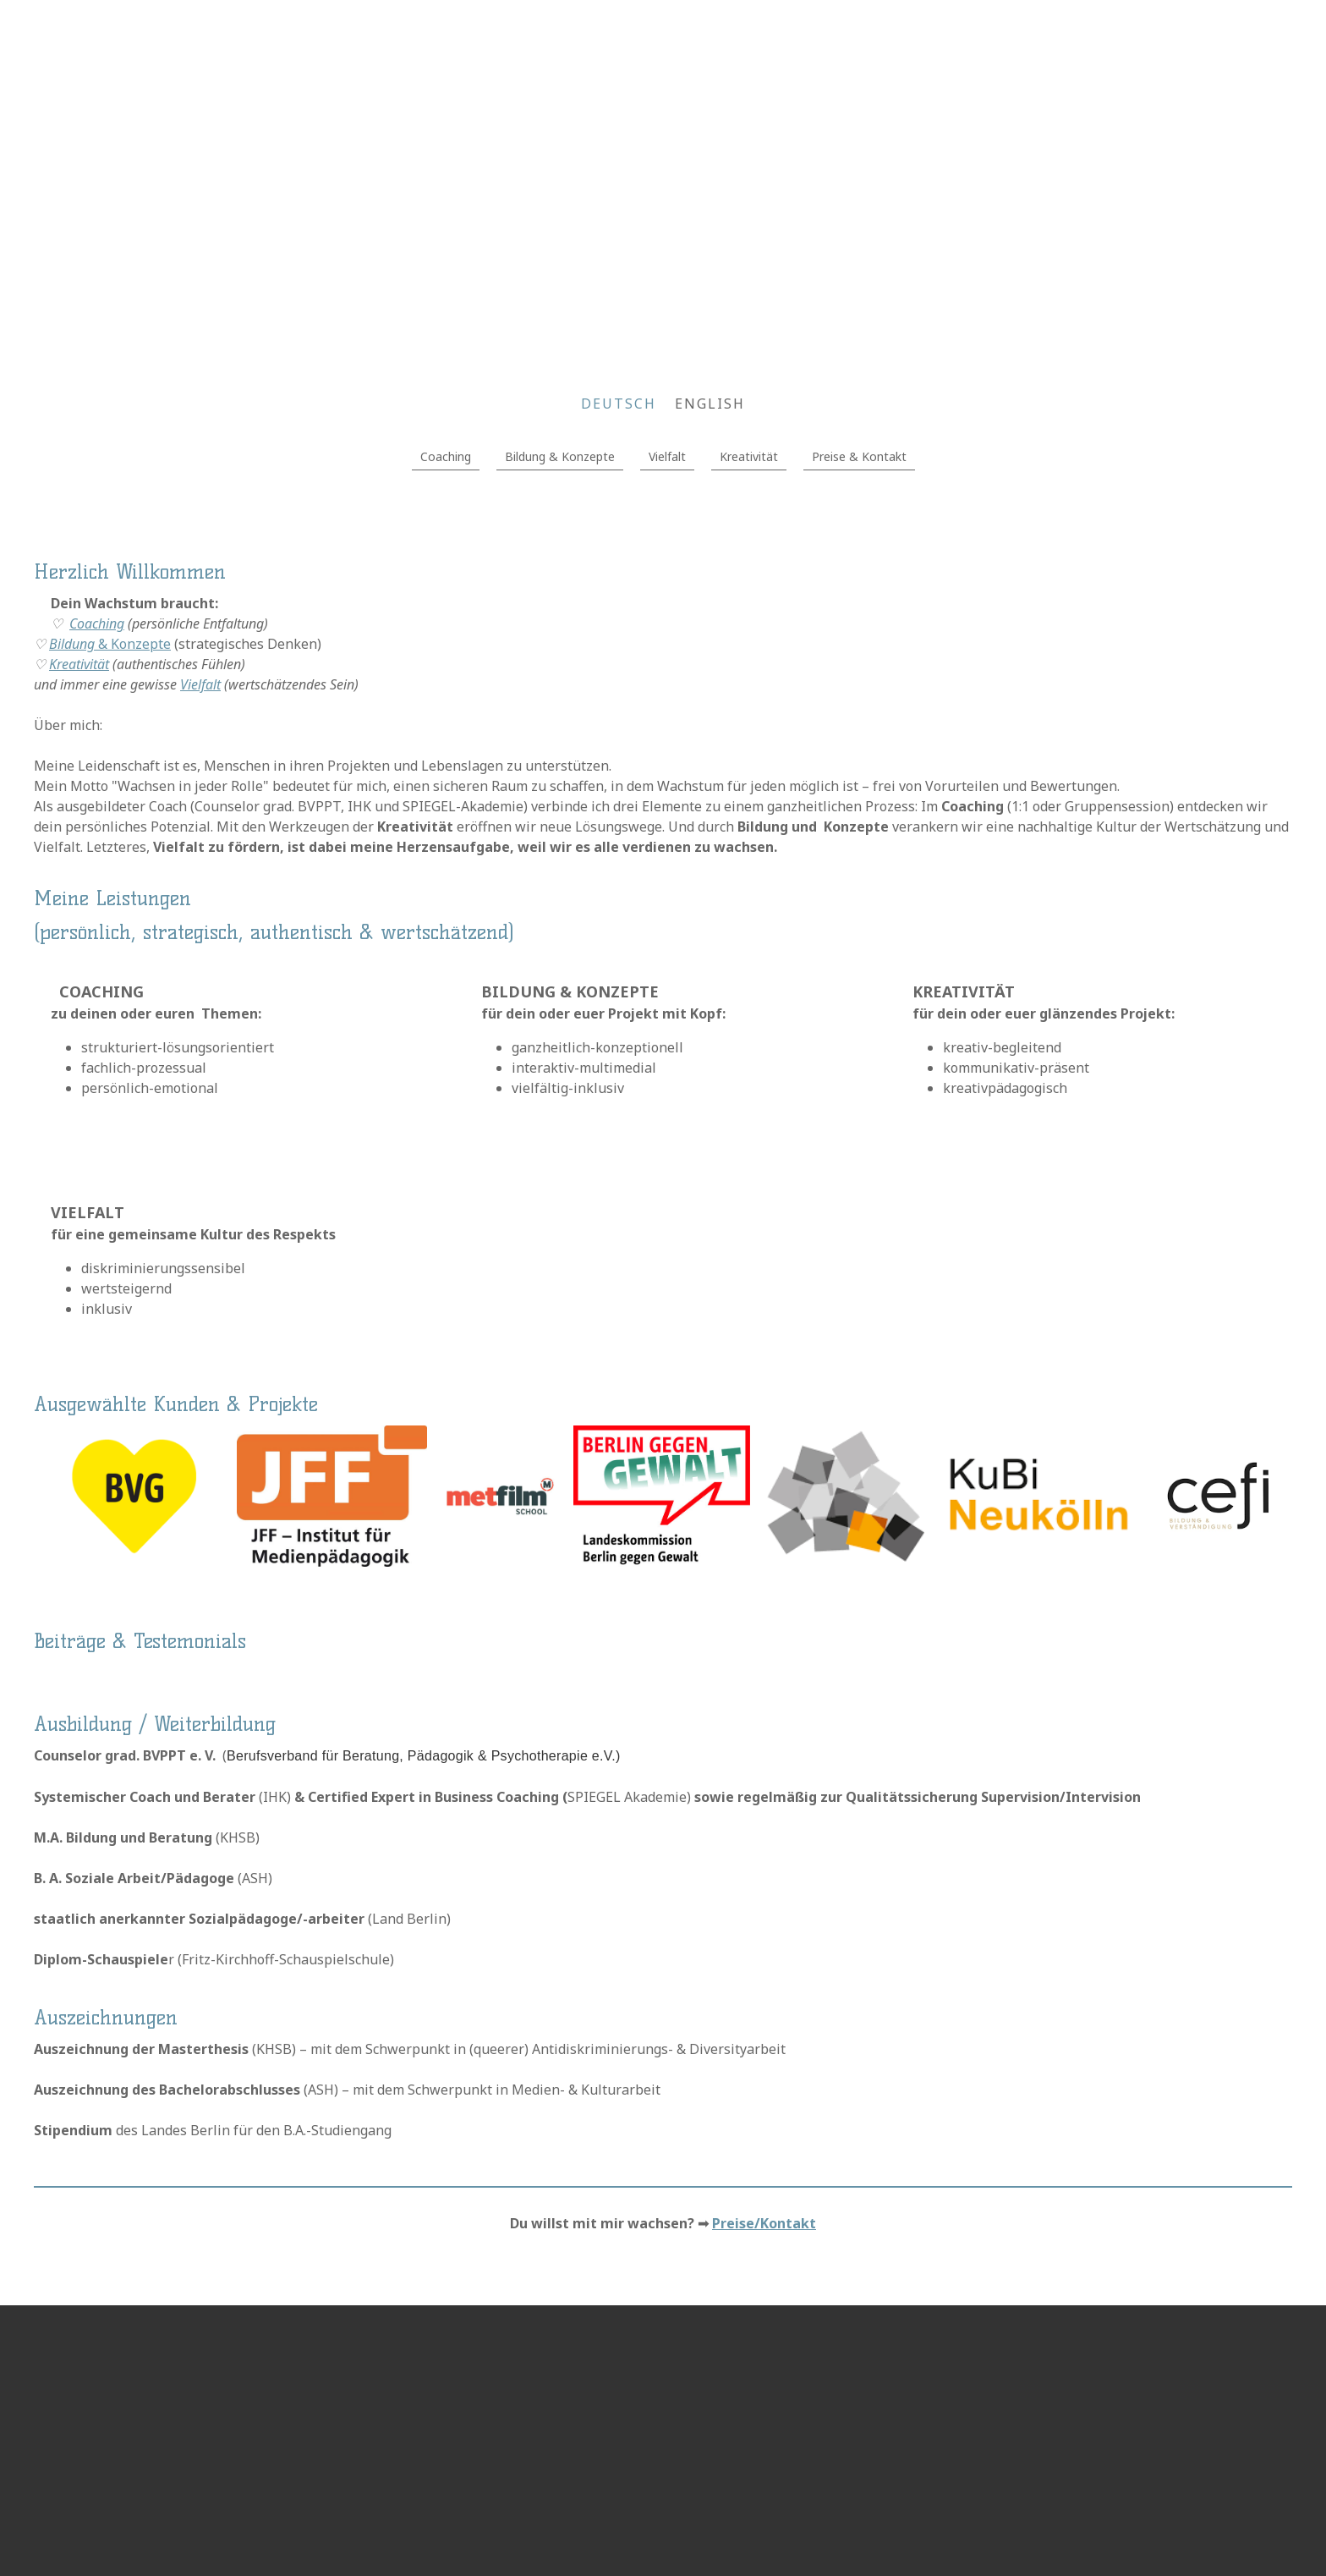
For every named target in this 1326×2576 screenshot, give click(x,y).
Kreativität (749, 456)
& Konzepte (110, 643)
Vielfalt (667, 456)
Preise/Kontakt (764, 2223)
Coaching (445, 456)
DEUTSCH (618, 403)
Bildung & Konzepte (560, 456)
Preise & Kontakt (859, 456)
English (710, 403)
